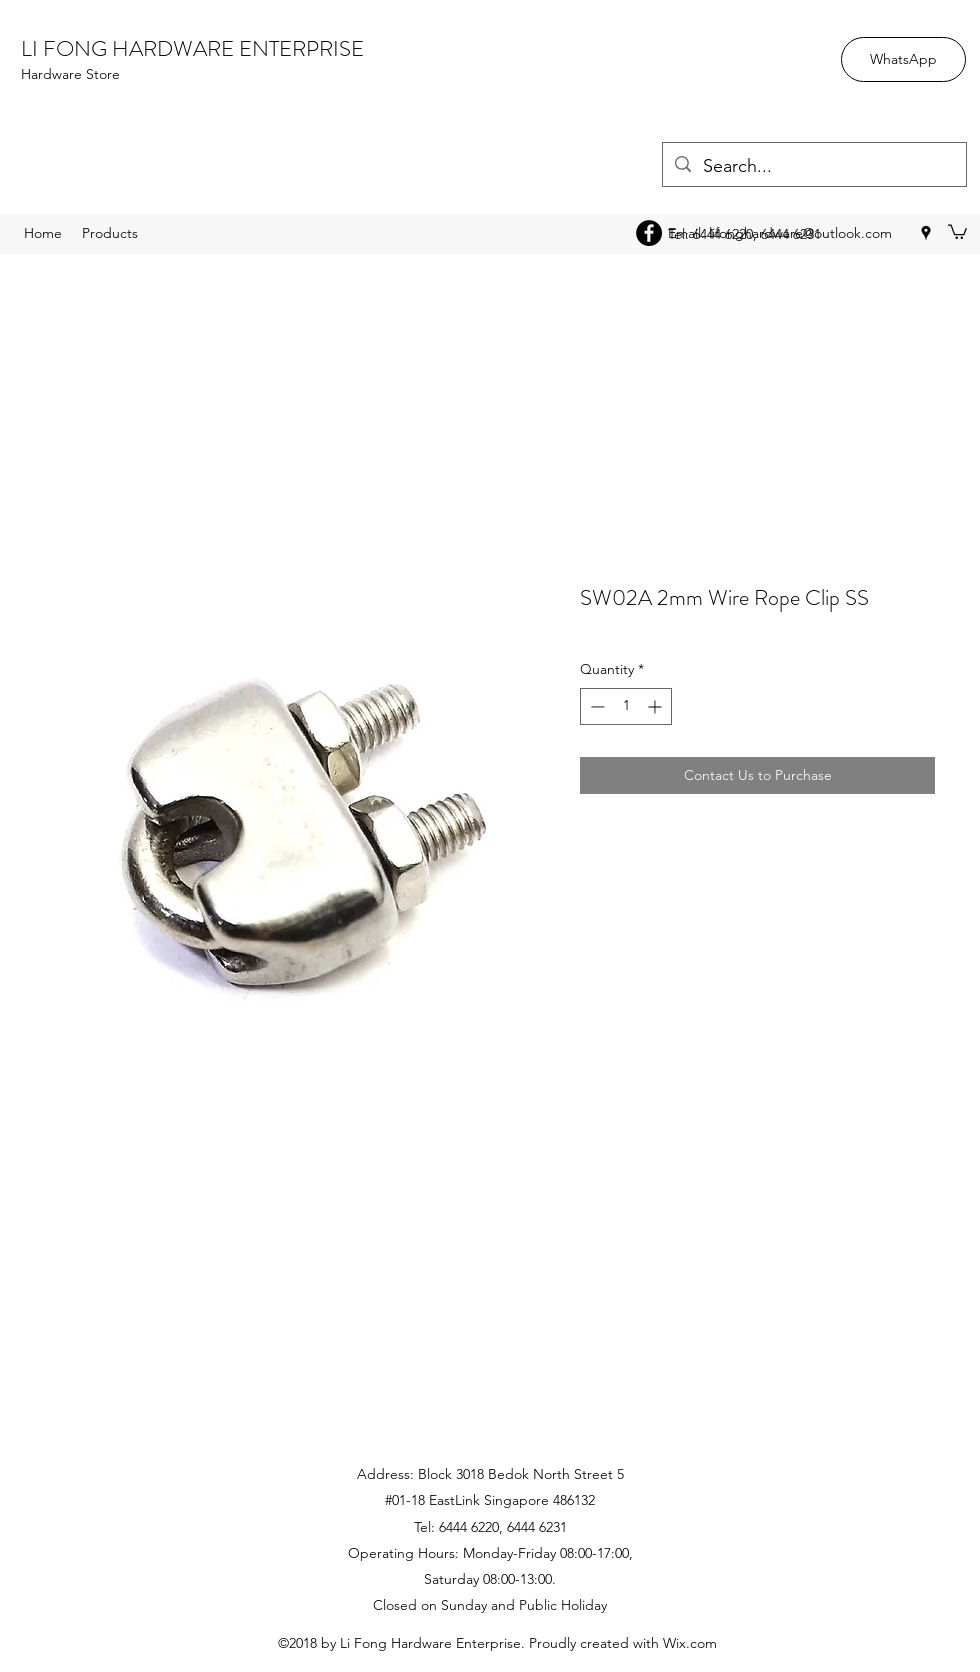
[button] (957, 231)
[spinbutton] (626, 706)
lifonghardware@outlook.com (800, 233)
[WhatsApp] (903, 59)
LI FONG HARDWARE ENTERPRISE (192, 48)
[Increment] (656, 706)
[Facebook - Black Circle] (649, 233)
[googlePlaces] (926, 233)
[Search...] (813, 167)
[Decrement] (595, 706)
